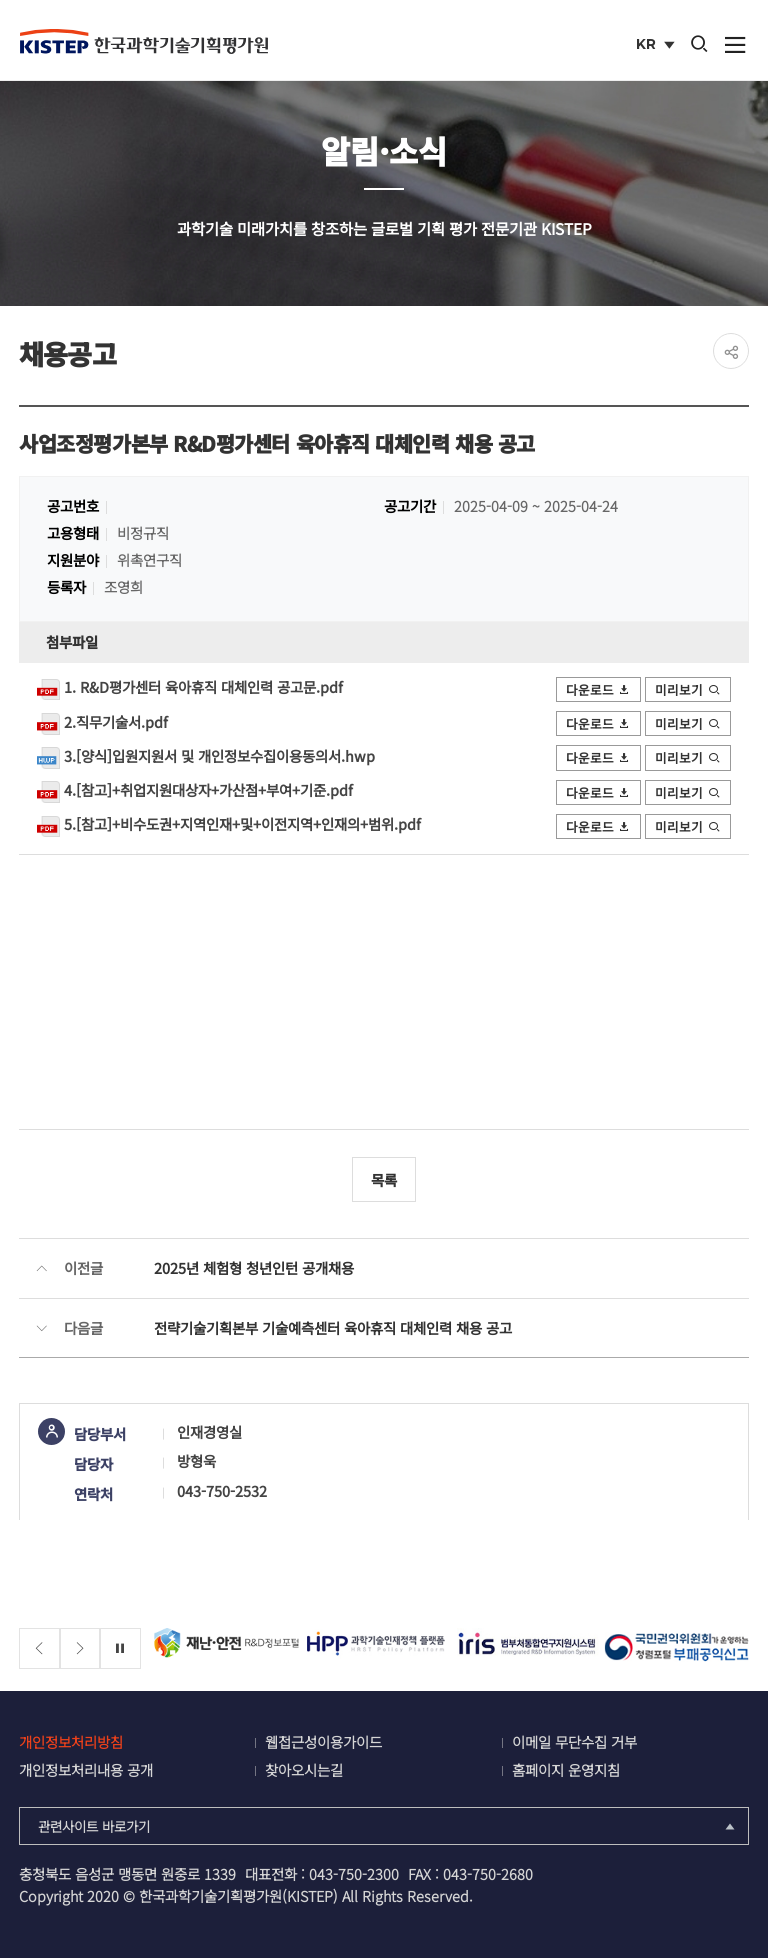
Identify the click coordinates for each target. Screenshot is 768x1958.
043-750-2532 (222, 1490)
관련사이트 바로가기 (388, 1826)
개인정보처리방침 (71, 1741)
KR (657, 46)
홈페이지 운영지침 (566, 1769)
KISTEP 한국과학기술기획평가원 (144, 41)
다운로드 (599, 689)
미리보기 (688, 689)
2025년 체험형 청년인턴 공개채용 (254, 1267)
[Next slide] (80, 1648)
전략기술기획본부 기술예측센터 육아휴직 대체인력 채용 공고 (333, 1327)
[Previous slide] (39, 1648)
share (731, 351)
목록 (384, 1179)
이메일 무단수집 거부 (574, 1741)
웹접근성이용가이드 (323, 1741)
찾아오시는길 (304, 1769)
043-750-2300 (354, 1873)
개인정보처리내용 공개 (86, 1769)
